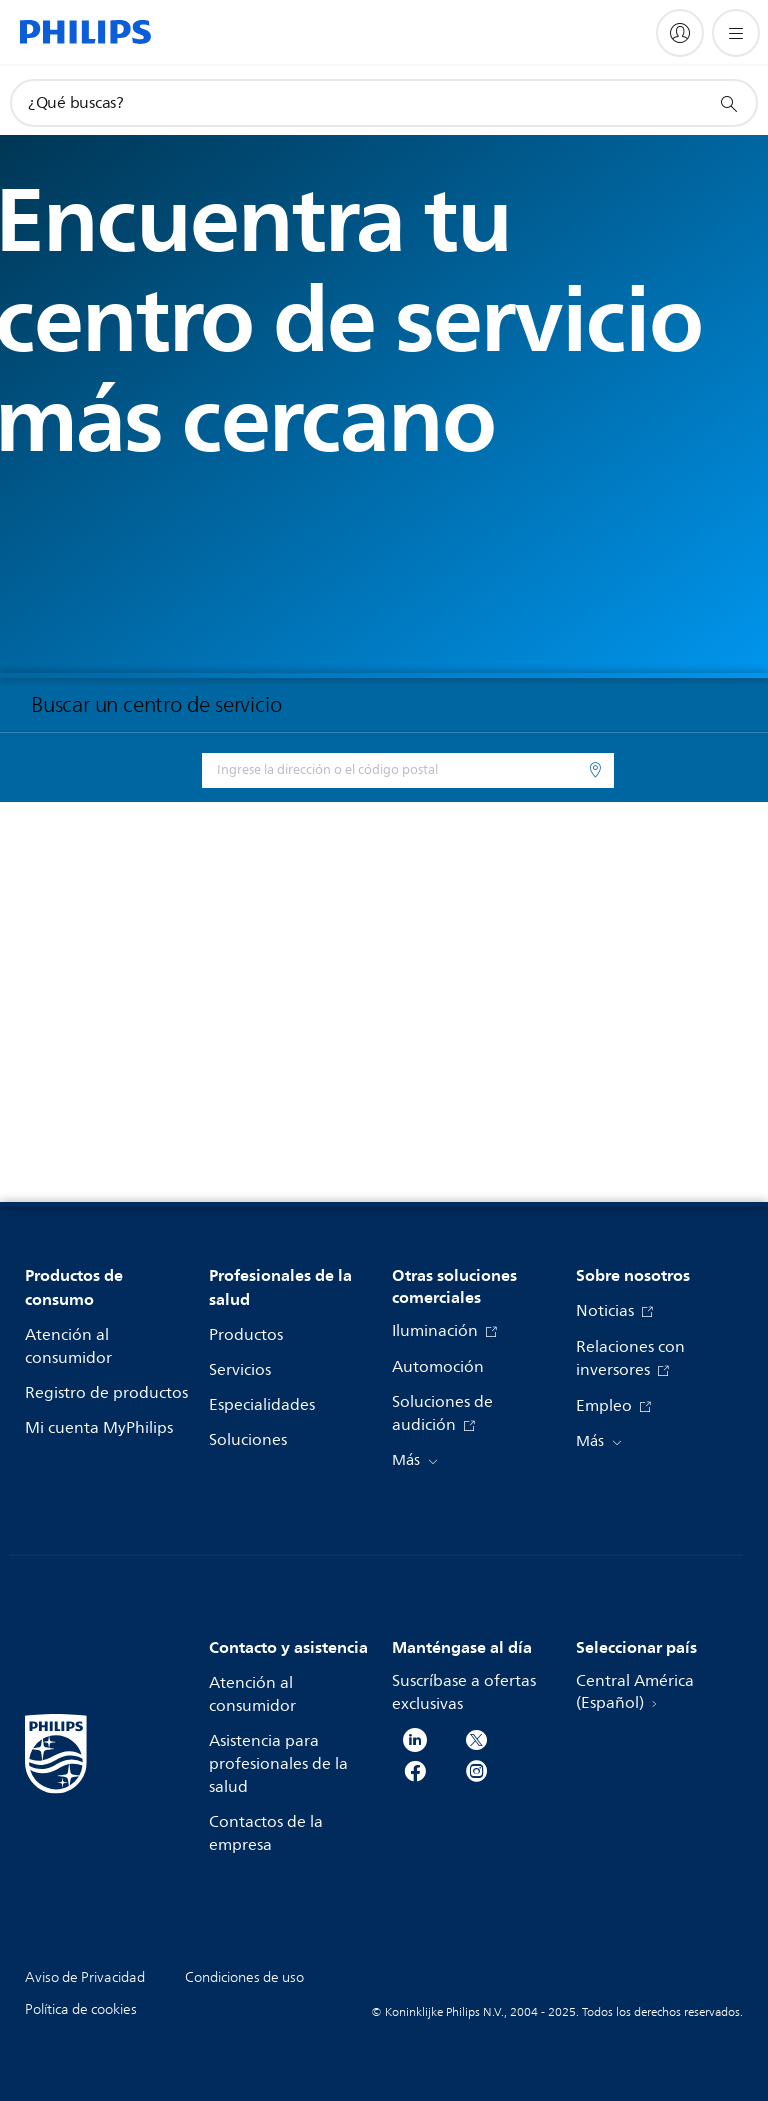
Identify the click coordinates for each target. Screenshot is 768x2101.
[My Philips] (680, 33)
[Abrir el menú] (736, 33)
